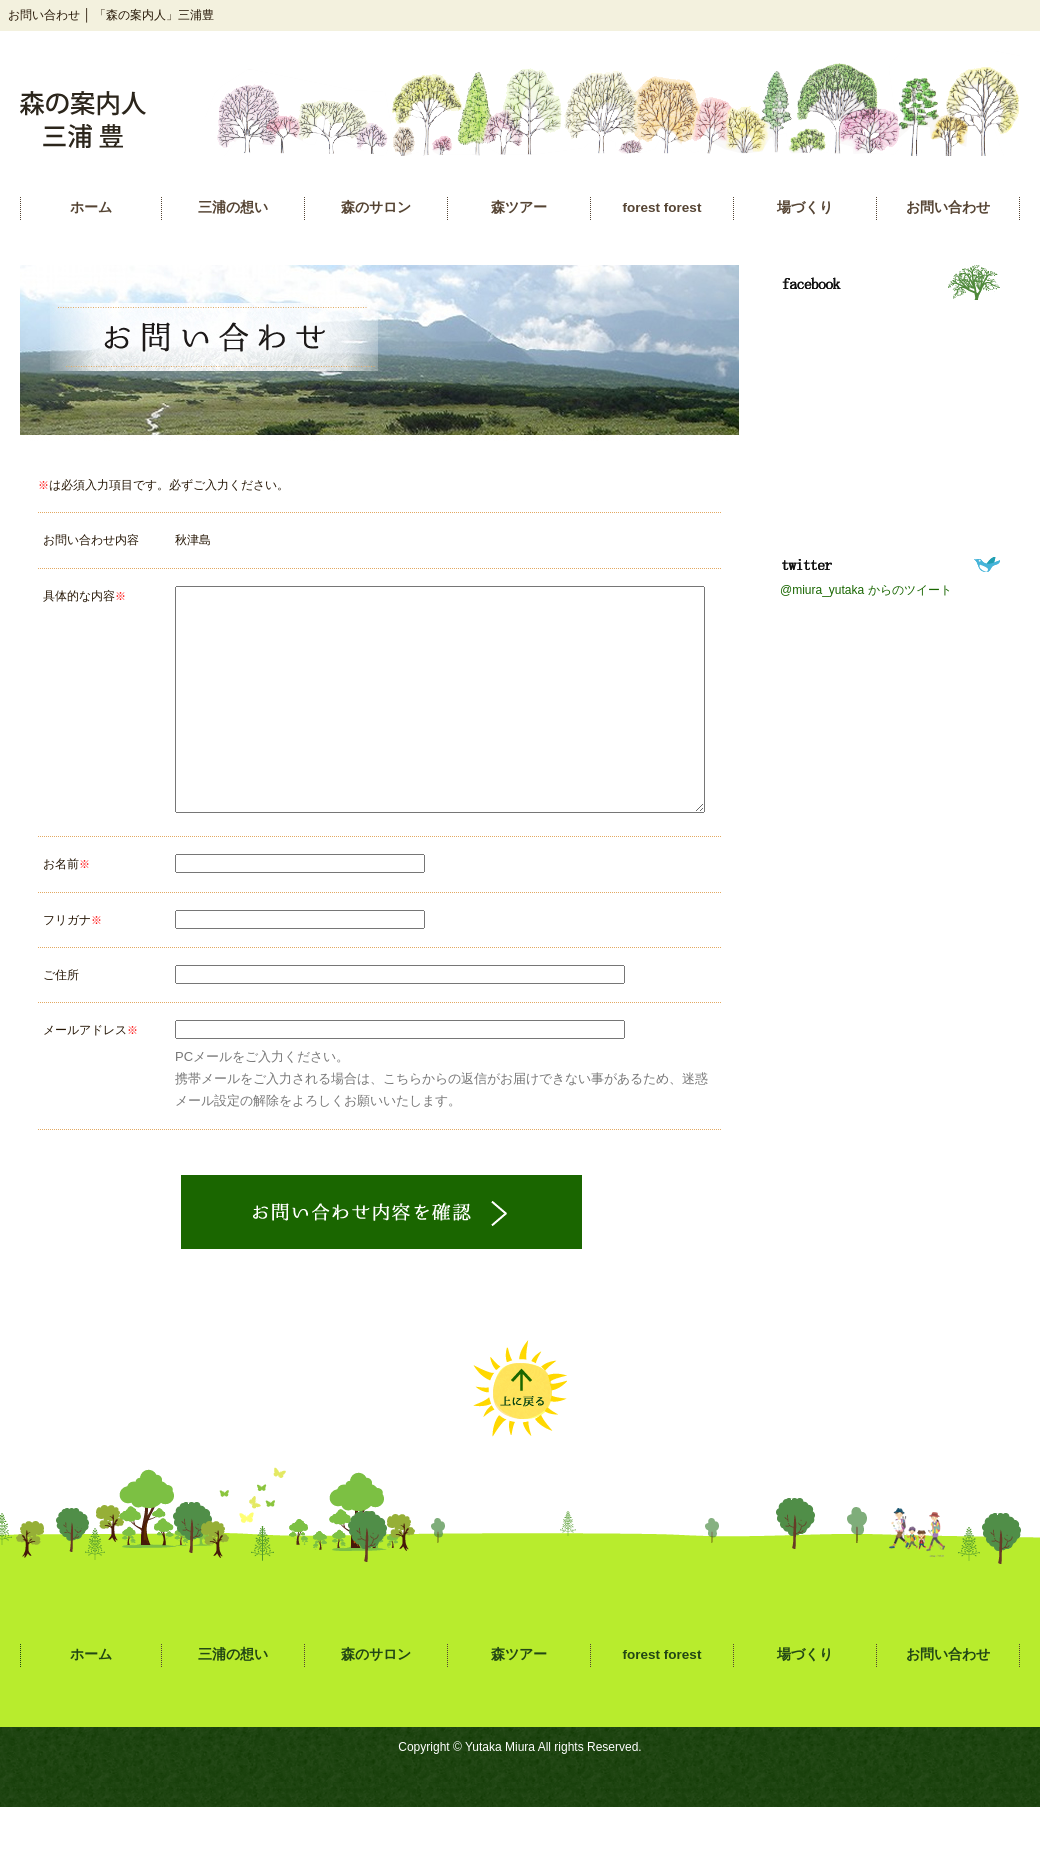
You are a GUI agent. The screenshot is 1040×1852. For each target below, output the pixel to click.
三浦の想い (233, 207)
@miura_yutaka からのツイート (866, 590)
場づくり (805, 207)
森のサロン (376, 207)
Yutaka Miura (500, 1792)
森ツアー (519, 207)
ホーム (91, 207)
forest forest (662, 207)
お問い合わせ (948, 207)
